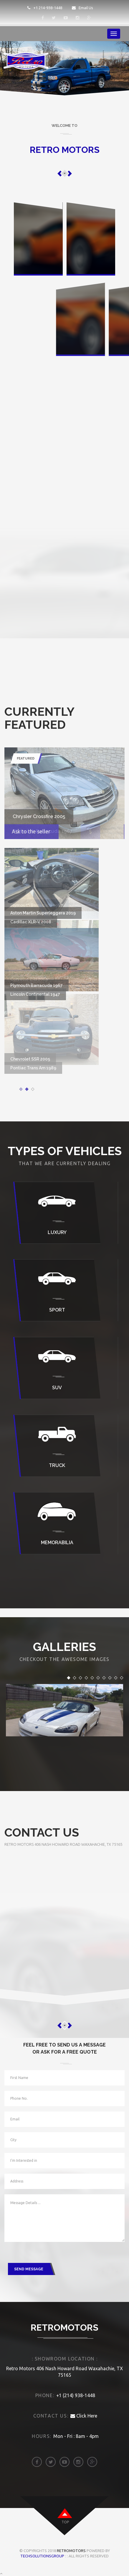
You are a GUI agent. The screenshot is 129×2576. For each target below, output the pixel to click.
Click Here (83, 2415)
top (65, 2522)
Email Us (82, 8)
